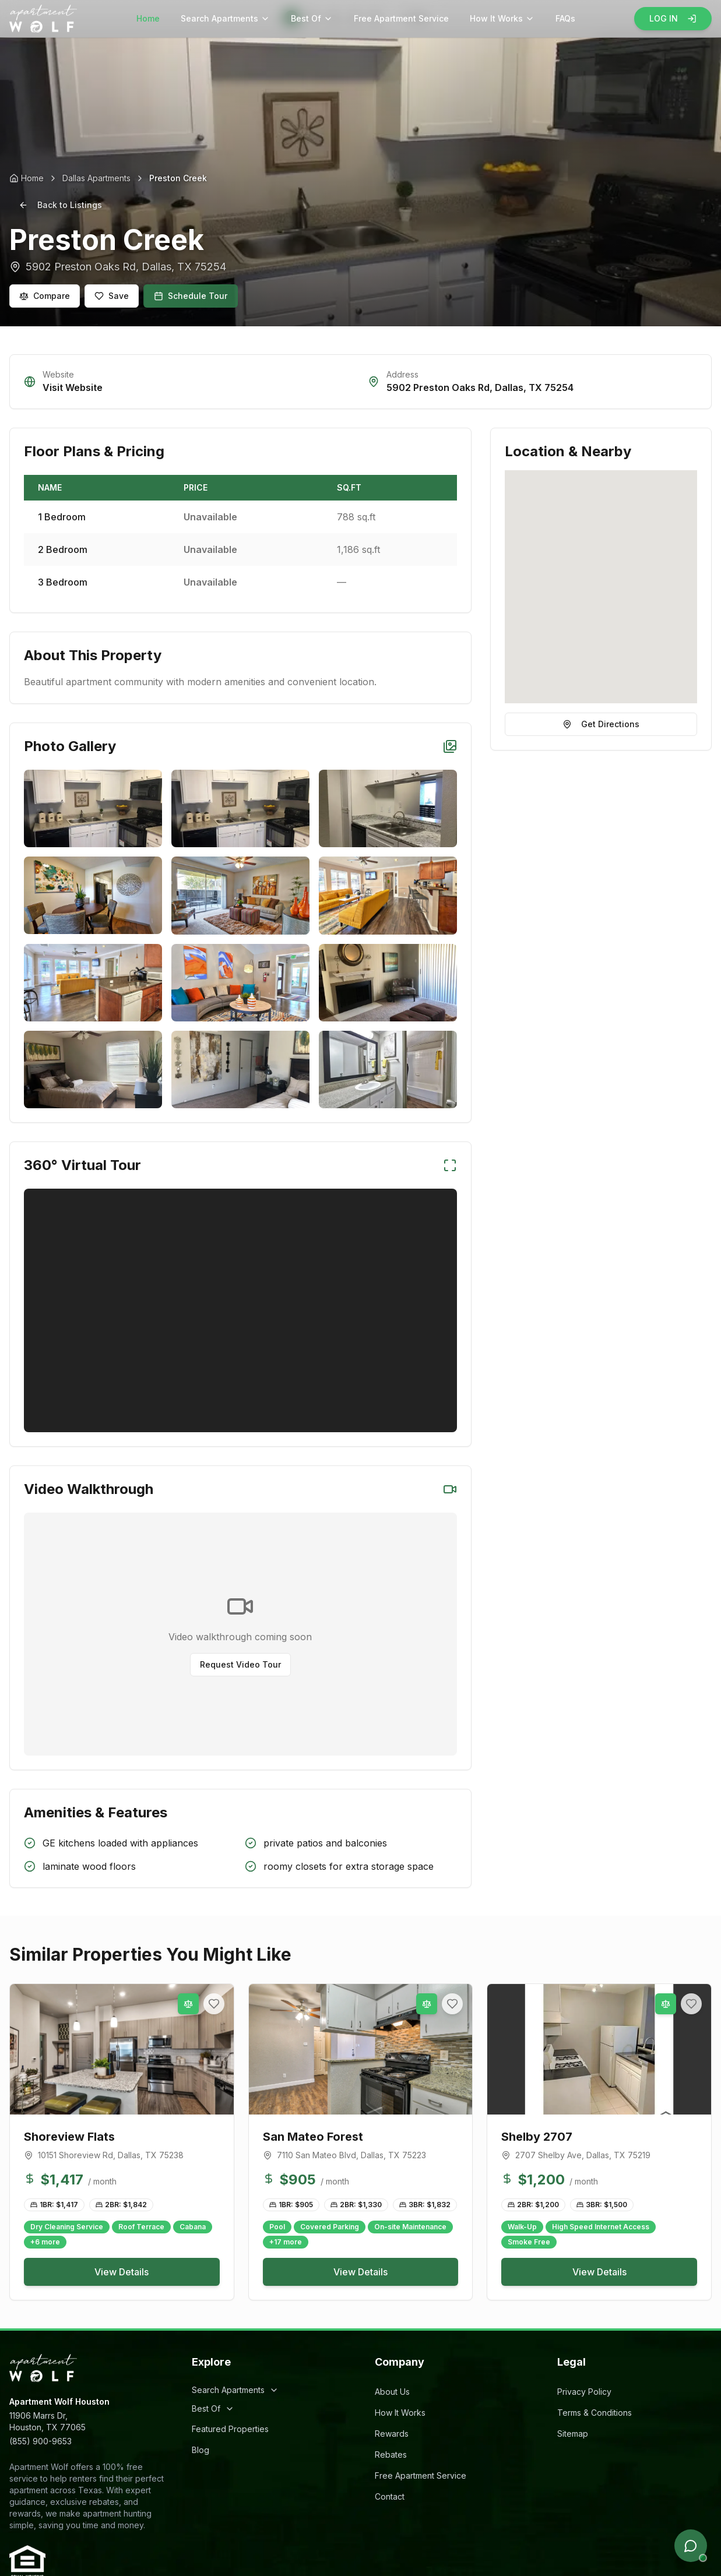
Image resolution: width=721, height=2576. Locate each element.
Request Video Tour (240, 1664)
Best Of (312, 18)
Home (148, 18)
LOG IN (673, 18)
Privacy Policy (584, 2392)
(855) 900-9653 (40, 2441)
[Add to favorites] (213, 2003)
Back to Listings (60, 205)
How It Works (502, 18)
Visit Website (73, 387)
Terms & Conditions (594, 2413)
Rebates (391, 2454)
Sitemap (572, 2433)
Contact (390, 2496)
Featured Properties (230, 2429)
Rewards (392, 2433)
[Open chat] (690, 2545)
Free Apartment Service (401, 18)
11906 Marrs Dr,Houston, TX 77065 (47, 2421)
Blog (200, 2450)
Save (111, 296)
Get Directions (600, 724)
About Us (392, 2392)
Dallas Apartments (96, 178)
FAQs (565, 18)
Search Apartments (225, 18)
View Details (121, 2272)
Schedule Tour (190, 296)
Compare (44, 296)
